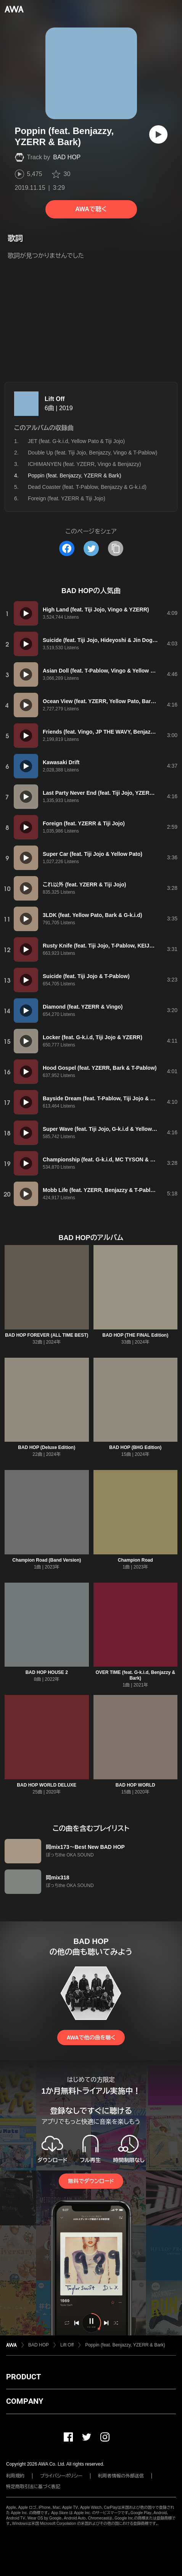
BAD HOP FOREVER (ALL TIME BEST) (46, 1335)
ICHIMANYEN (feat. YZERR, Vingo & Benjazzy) (84, 464)
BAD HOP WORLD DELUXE (46, 1785)
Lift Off (54, 399)
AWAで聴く (90, 209)
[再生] (158, 134)
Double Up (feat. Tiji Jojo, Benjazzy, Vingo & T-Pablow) (92, 453)
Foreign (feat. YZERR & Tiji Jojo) (66, 498)
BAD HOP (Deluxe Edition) (46, 1447)
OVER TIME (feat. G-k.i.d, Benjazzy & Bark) (135, 1675)
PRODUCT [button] (23, 2376)
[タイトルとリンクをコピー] (115, 548)
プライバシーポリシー (61, 2476)
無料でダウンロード (91, 2181)
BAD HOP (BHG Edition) (135, 1447)
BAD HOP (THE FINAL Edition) (135, 1335)
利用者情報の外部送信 (121, 2476)
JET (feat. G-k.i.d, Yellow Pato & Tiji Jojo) (76, 441)
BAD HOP (67, 157)
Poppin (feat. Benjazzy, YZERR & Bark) (125, 2345)
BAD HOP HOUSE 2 (47, 1672)
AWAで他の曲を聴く (90, 2037)
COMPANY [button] (24, 2401)
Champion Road (135, 1560)
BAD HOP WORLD (135, 1785)
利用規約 (15, 2476)
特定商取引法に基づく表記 (33, 2486)
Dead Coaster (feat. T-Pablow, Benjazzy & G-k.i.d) (87, 487)
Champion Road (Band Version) (46, 1560)
